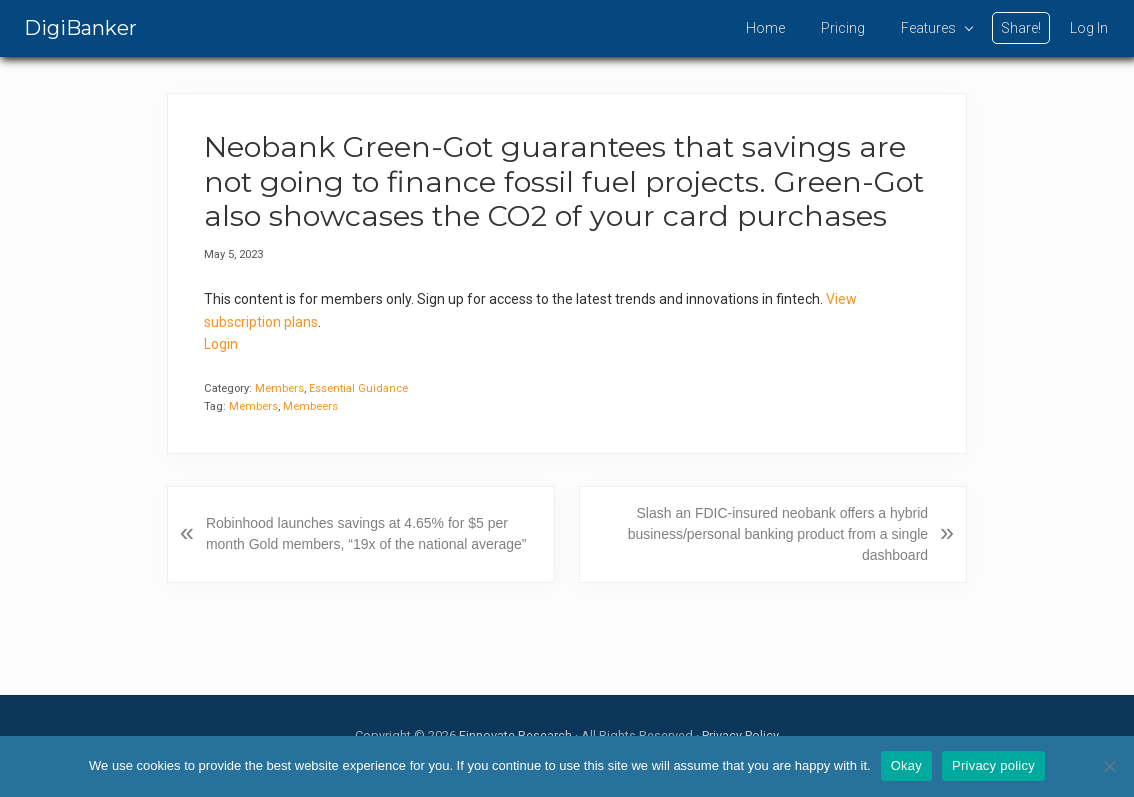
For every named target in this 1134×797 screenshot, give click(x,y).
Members (279, 388)
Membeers (310, 406)
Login (221, 344)
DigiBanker (80, 28)
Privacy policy (993, 765)
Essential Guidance (358, 388)
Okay (906, 765)
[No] (1109, 766)
